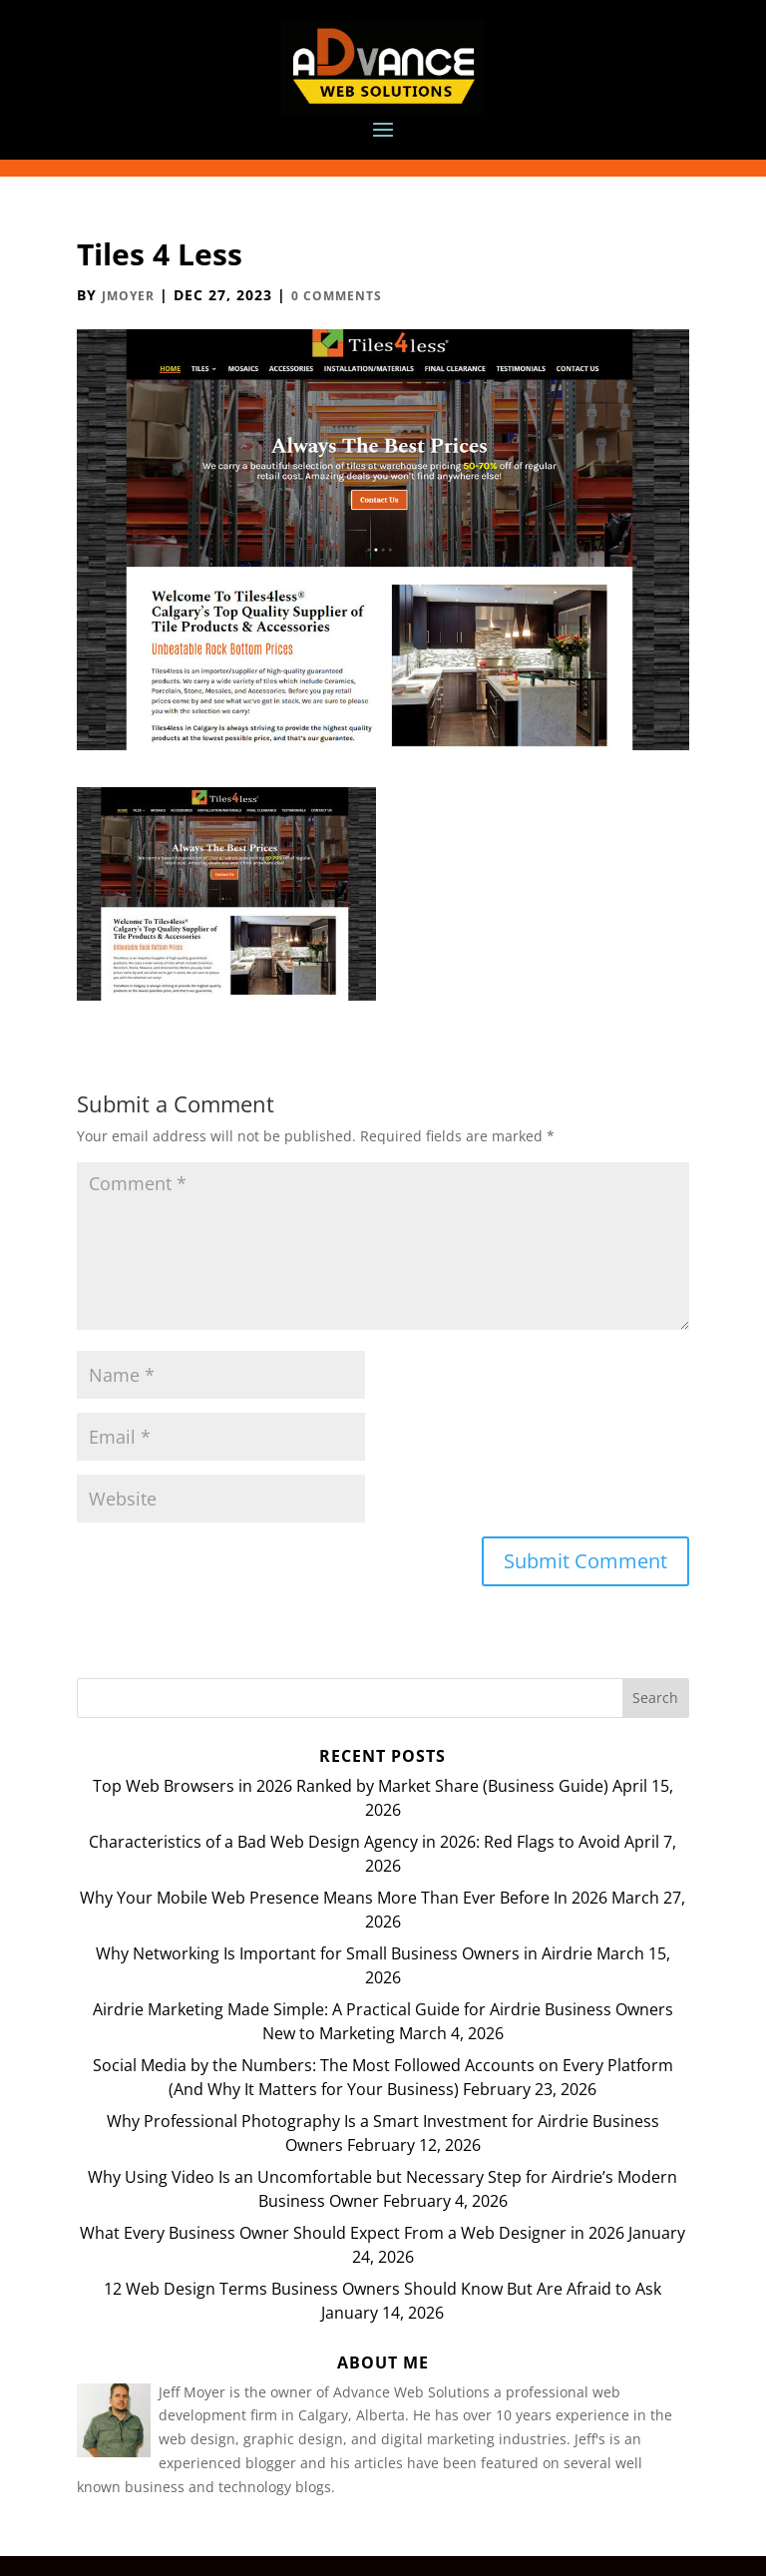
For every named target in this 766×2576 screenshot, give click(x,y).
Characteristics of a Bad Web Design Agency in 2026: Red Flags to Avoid (354, 1842)
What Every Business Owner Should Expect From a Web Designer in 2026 (352, 2233)
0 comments (336, 295)
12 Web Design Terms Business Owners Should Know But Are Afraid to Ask (382, 2289)
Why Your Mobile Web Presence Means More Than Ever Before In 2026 (343, 1898)
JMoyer (128, 295)
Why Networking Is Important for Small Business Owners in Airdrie (344, 1953)
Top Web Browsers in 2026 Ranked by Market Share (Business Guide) (350, 1786)
